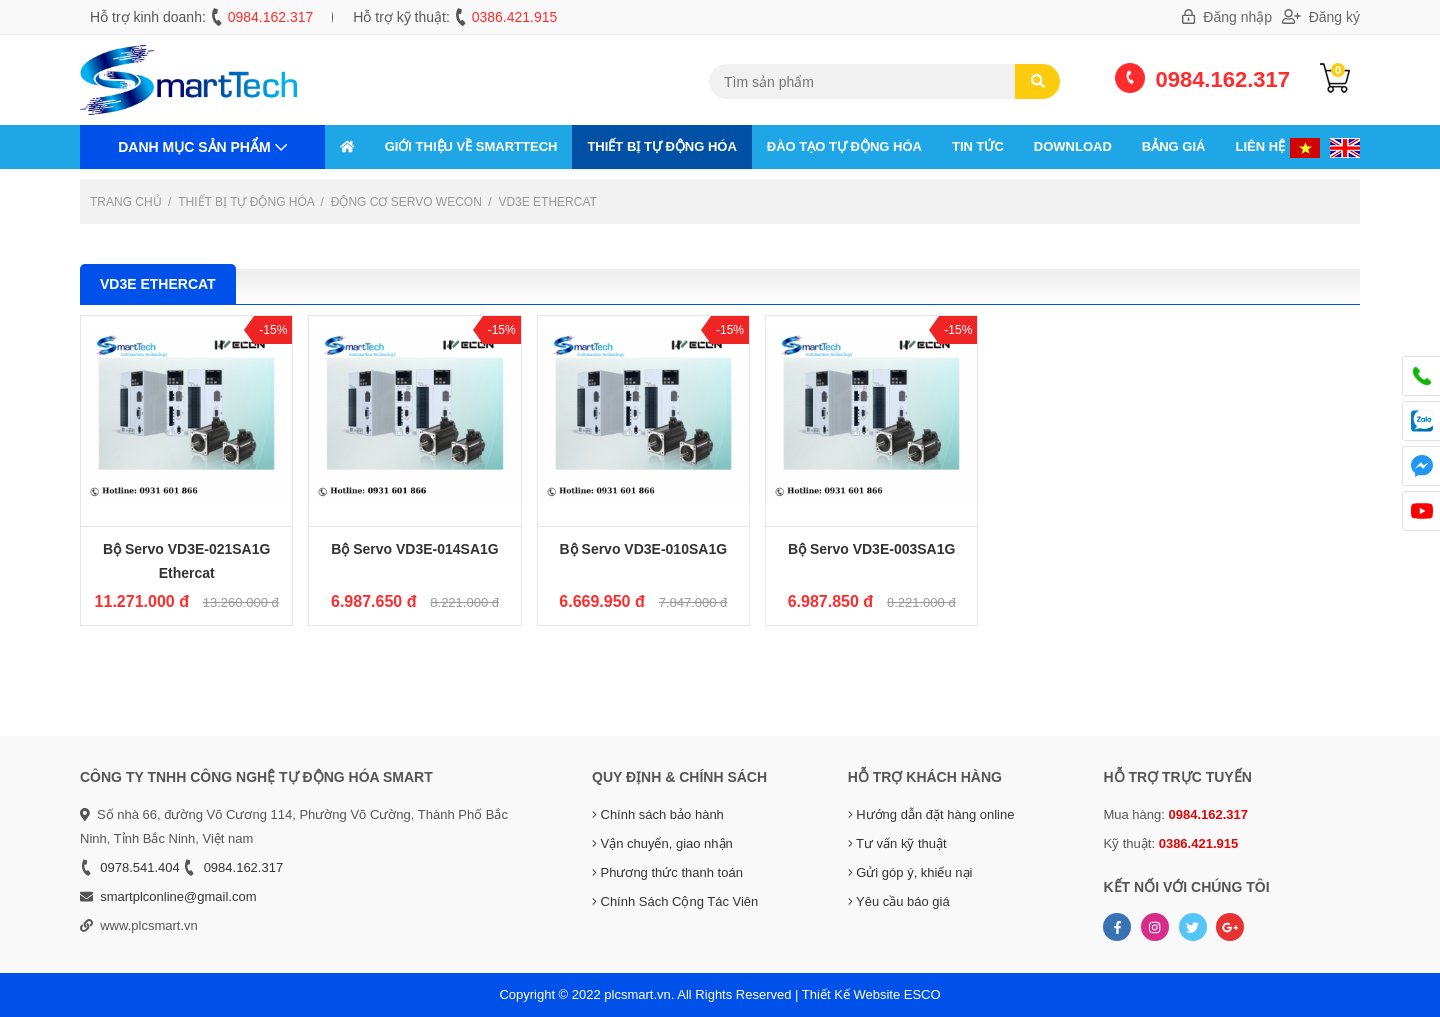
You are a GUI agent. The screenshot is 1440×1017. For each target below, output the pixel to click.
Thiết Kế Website (851, 994)
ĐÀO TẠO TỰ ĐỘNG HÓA (844, 146)
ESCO (922, 994)
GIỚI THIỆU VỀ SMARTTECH (471, 146)
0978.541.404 (140, 867)
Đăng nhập (1227, 17)
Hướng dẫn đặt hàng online (931, 814)
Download (1073, 146)
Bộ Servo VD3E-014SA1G (415, 549)
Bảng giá (1174, 146)
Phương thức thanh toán (667, 872)
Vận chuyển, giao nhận (662, 843)
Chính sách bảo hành (658, 814)
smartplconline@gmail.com (178, 896)
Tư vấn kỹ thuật (897, 843)
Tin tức (978, 146)
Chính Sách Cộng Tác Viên (675, 901)
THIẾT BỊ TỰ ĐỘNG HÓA (661, 146)
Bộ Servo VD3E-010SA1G (644, 549)
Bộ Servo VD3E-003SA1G (872, 549)
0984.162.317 (271, 17)
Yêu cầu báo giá (899, 901)
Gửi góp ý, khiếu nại (910, 872)
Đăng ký (1321, 17)
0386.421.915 (515, 17)
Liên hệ (1260, 146)
